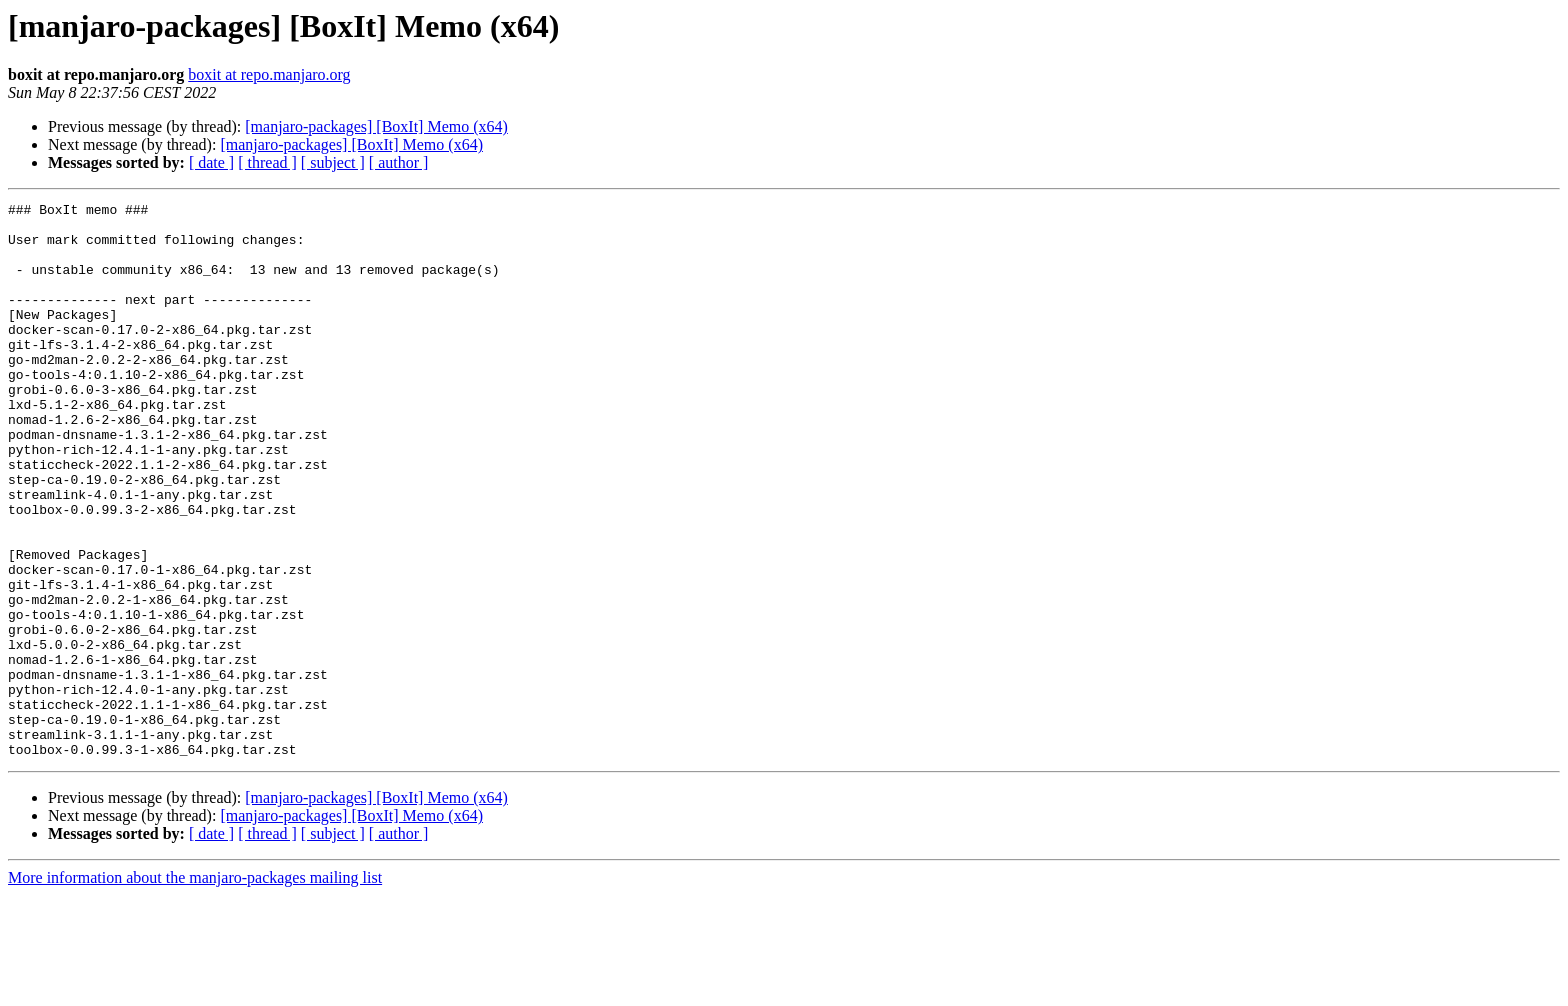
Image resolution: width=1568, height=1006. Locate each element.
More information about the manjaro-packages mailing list (195, 988)
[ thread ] (267, 162)
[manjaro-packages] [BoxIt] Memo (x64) (376, 126)
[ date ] (211, 162)
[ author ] (399, 162)
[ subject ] (333, 162)
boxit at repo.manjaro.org (269, 74)
